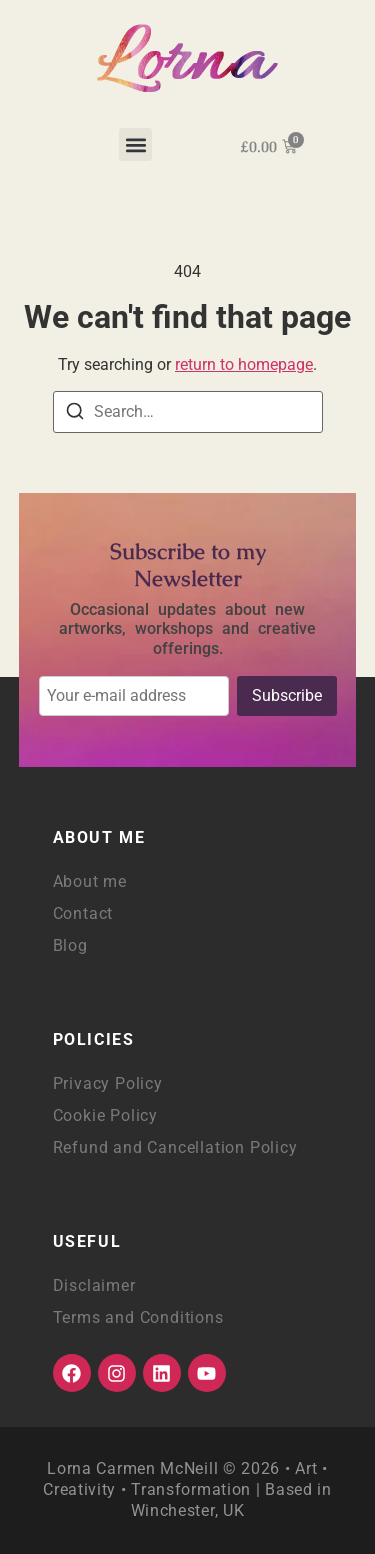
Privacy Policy (108, 1083)
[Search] (75, 414)
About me (90, 881)
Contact (83, 913)
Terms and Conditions (138, 1317)
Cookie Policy (105, 1115)
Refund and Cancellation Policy (175, 1147)
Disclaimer (94, 1285)
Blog (70, 945)
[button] (135, 144)
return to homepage (244, 364)
